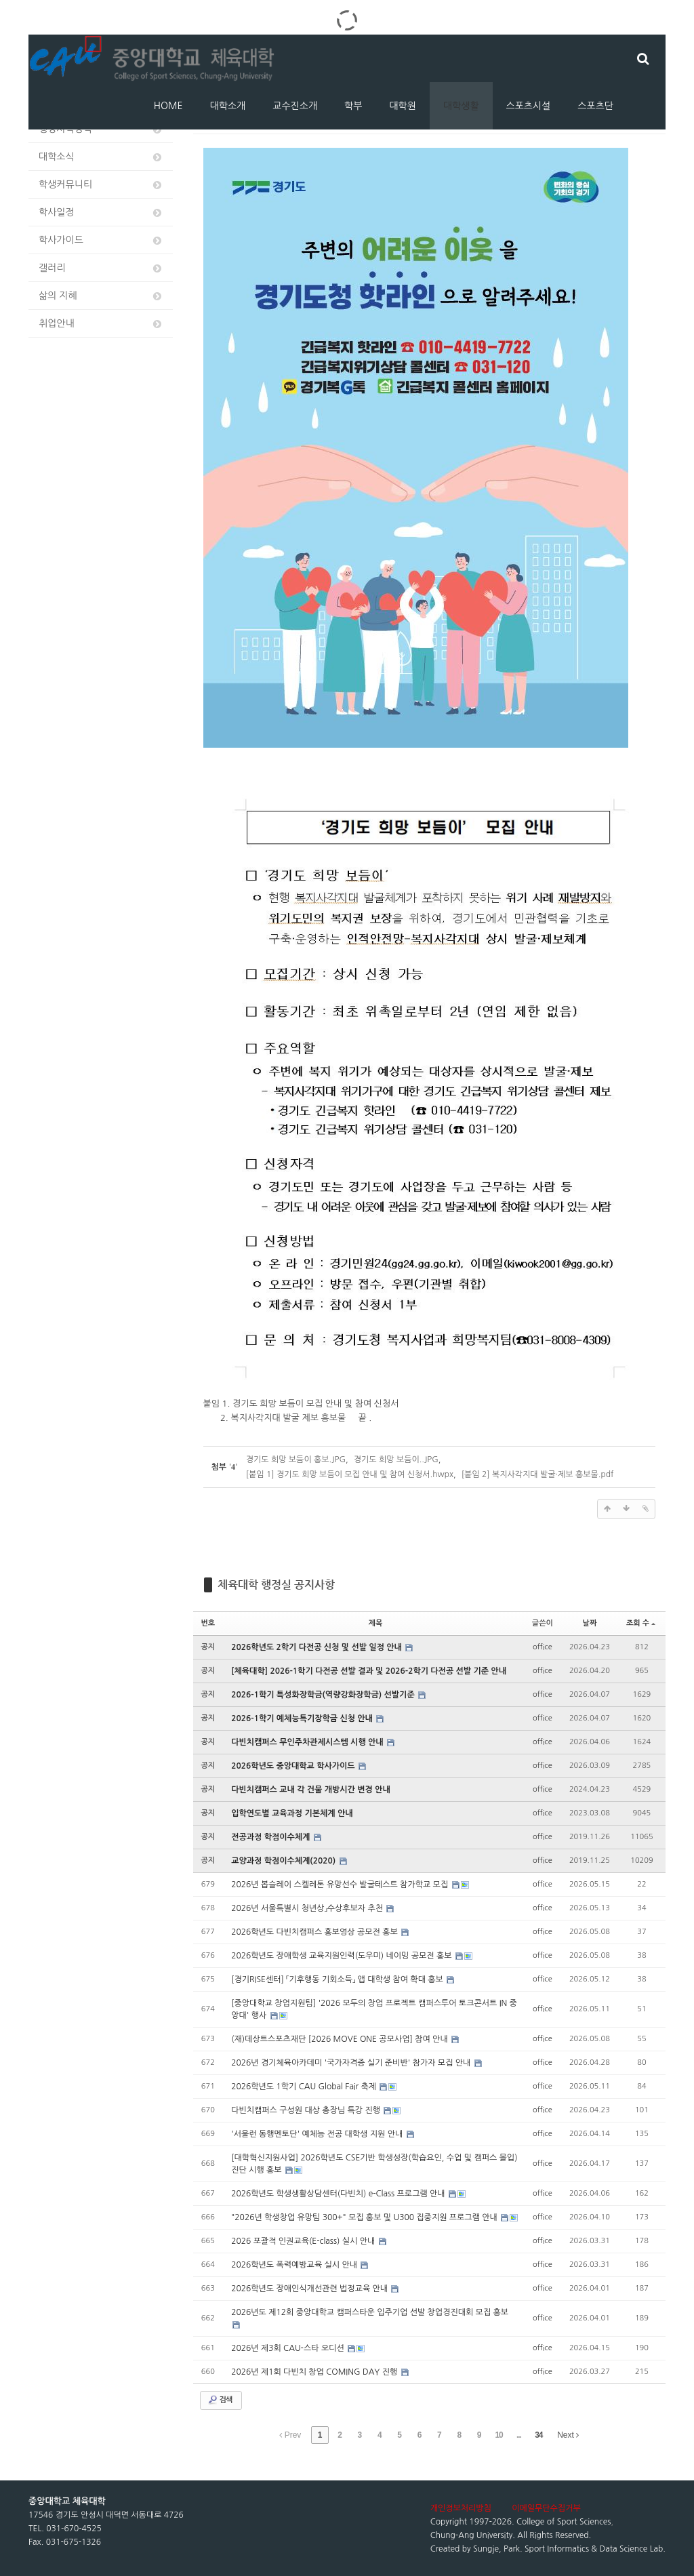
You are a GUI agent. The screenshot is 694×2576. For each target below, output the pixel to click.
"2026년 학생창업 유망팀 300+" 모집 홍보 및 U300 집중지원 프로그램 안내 (365, 2217)
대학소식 (101, 157)
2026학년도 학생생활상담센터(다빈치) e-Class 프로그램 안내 (339, 2194)
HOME (168, 105)
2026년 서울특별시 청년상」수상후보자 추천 (308, 1908)
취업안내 (101, 324)
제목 (376, 1623)
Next (568, 2435)
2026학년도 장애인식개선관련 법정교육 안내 (310, 2289)
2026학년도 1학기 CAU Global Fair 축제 (304, 2086)
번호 (208, 1623)
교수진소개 (294, 105)
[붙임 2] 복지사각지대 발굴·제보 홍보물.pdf (538, 1474)
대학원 (402, 105)
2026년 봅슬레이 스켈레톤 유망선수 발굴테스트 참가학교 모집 (340, 1884)
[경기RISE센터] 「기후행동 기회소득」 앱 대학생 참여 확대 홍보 (338, 1979)
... (518, 2435)
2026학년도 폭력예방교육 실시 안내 (295, 2265)
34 (538, 2435)
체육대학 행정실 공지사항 (276, 1584)
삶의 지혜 (101, 296)
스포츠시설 (528, 105)
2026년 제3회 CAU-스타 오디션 (288, 2348)
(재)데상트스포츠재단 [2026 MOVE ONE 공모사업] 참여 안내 (340, 2039)
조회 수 (640, 1623)
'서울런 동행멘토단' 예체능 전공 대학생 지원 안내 (318, 2134)
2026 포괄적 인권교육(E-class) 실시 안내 (304, 2241)
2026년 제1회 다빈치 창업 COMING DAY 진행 (315, 2372)
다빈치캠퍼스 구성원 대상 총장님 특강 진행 (306, 2110)
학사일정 (101, 212)
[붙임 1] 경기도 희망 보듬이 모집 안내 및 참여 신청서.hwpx (349, 1474)
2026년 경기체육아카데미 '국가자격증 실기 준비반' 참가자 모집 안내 (352, 2063)
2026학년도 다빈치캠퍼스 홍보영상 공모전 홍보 (315, 1932)
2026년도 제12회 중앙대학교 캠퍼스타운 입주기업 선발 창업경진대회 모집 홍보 (369, 2312)
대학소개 (228, 105)
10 (498, 2435)
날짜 (590, 1623)
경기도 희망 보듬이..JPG (396, 1459)
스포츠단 (595, 105)
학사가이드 (101, 240)
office (542, 1647)
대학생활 (461, 105)
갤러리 (101, 268)
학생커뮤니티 (101, 185)
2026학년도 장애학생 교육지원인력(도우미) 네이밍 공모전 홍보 (342, 1956)
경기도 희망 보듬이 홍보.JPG (296, 1459)
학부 (353, 105)
